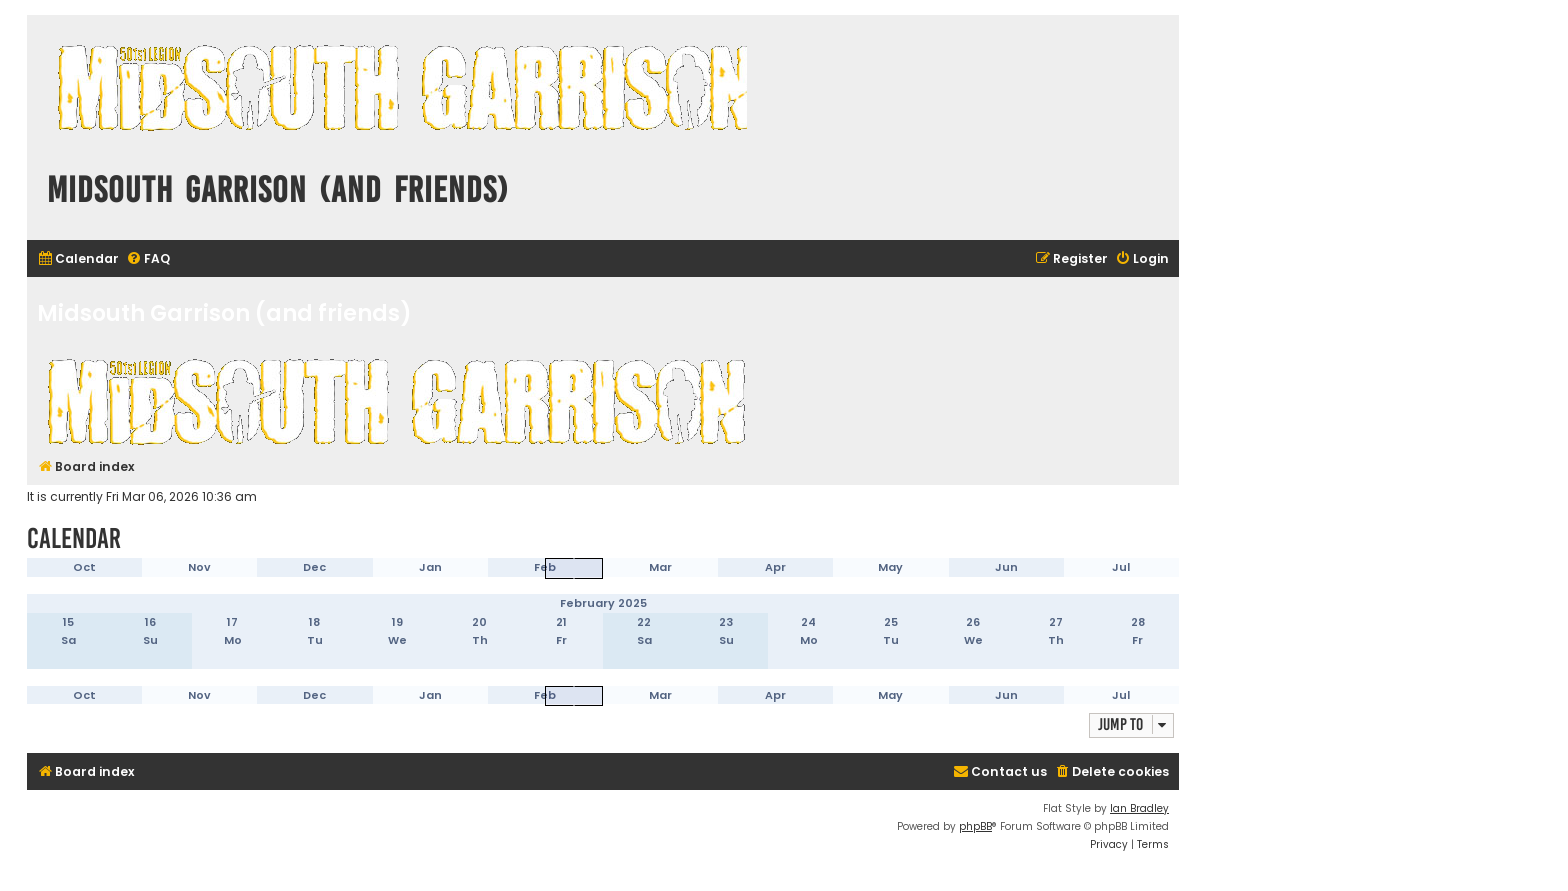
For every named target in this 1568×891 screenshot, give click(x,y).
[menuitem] (78, 259)
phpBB (975, 826)
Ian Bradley (1139, 808)
